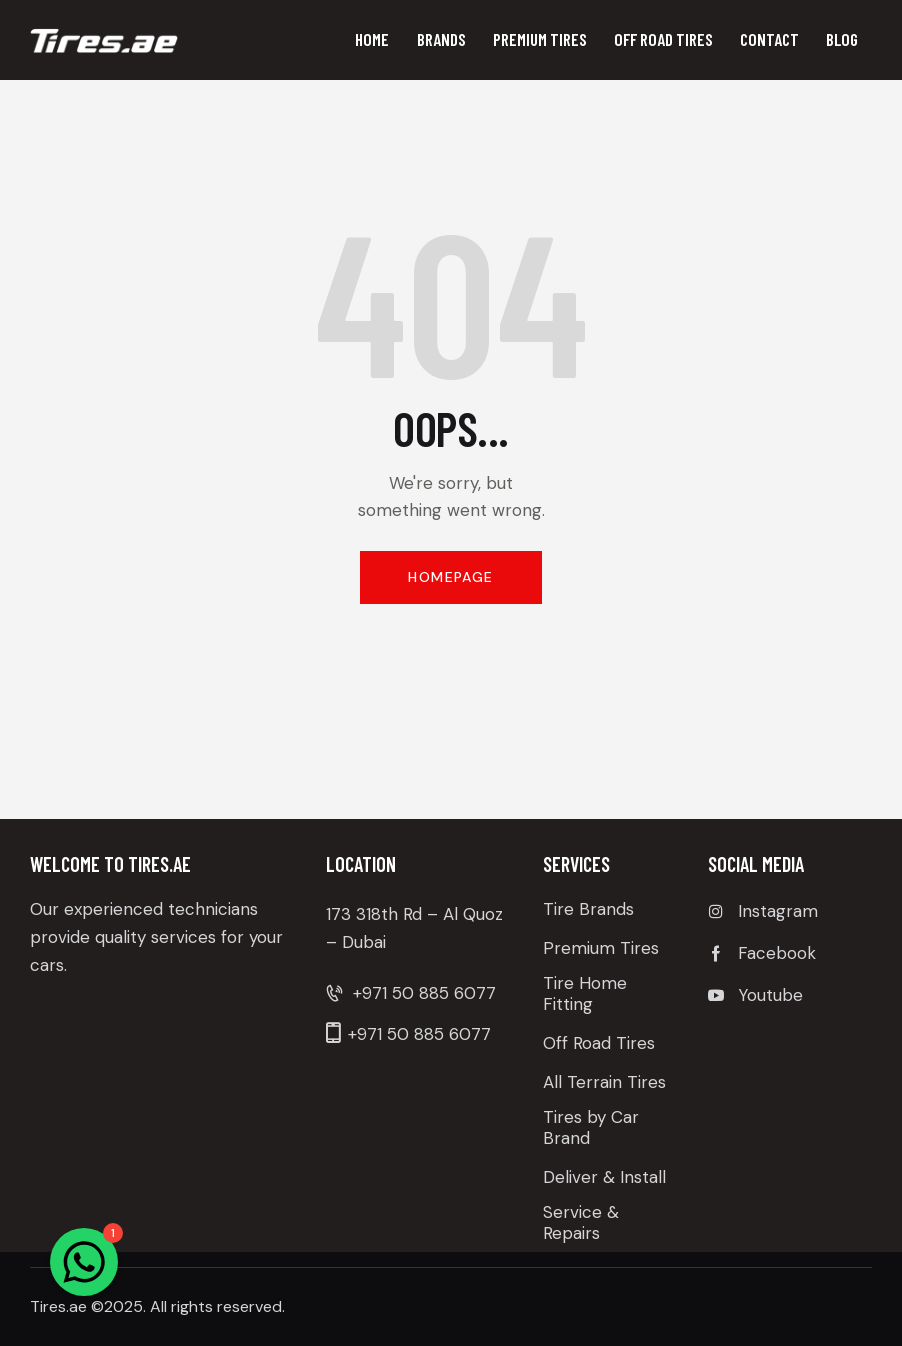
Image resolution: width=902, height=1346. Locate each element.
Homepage (450, 577)
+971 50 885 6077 (424, 993)
